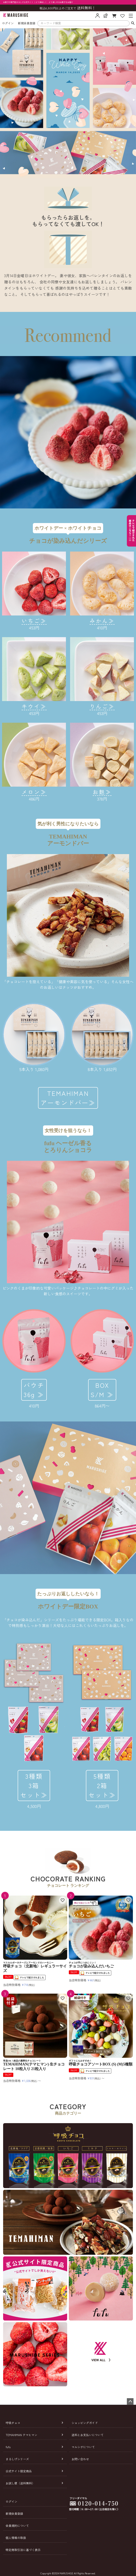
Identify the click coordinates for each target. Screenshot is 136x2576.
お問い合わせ (80, 2459)
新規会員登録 (26, 23)
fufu (8, 2447)
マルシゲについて (83, 2447)
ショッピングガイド (85, 2423)
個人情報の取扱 (16, 2538)
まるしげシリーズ (17, 2459)
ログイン (8, 23)
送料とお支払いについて (88, 2435)
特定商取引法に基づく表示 (23, 2550)
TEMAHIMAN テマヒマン (21, 2435)
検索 (133, 23)
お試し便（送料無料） (20, 2483)
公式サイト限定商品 (19, 2471)
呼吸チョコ (13, 2423)
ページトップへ (130, 2401)
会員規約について (17, 2526)
